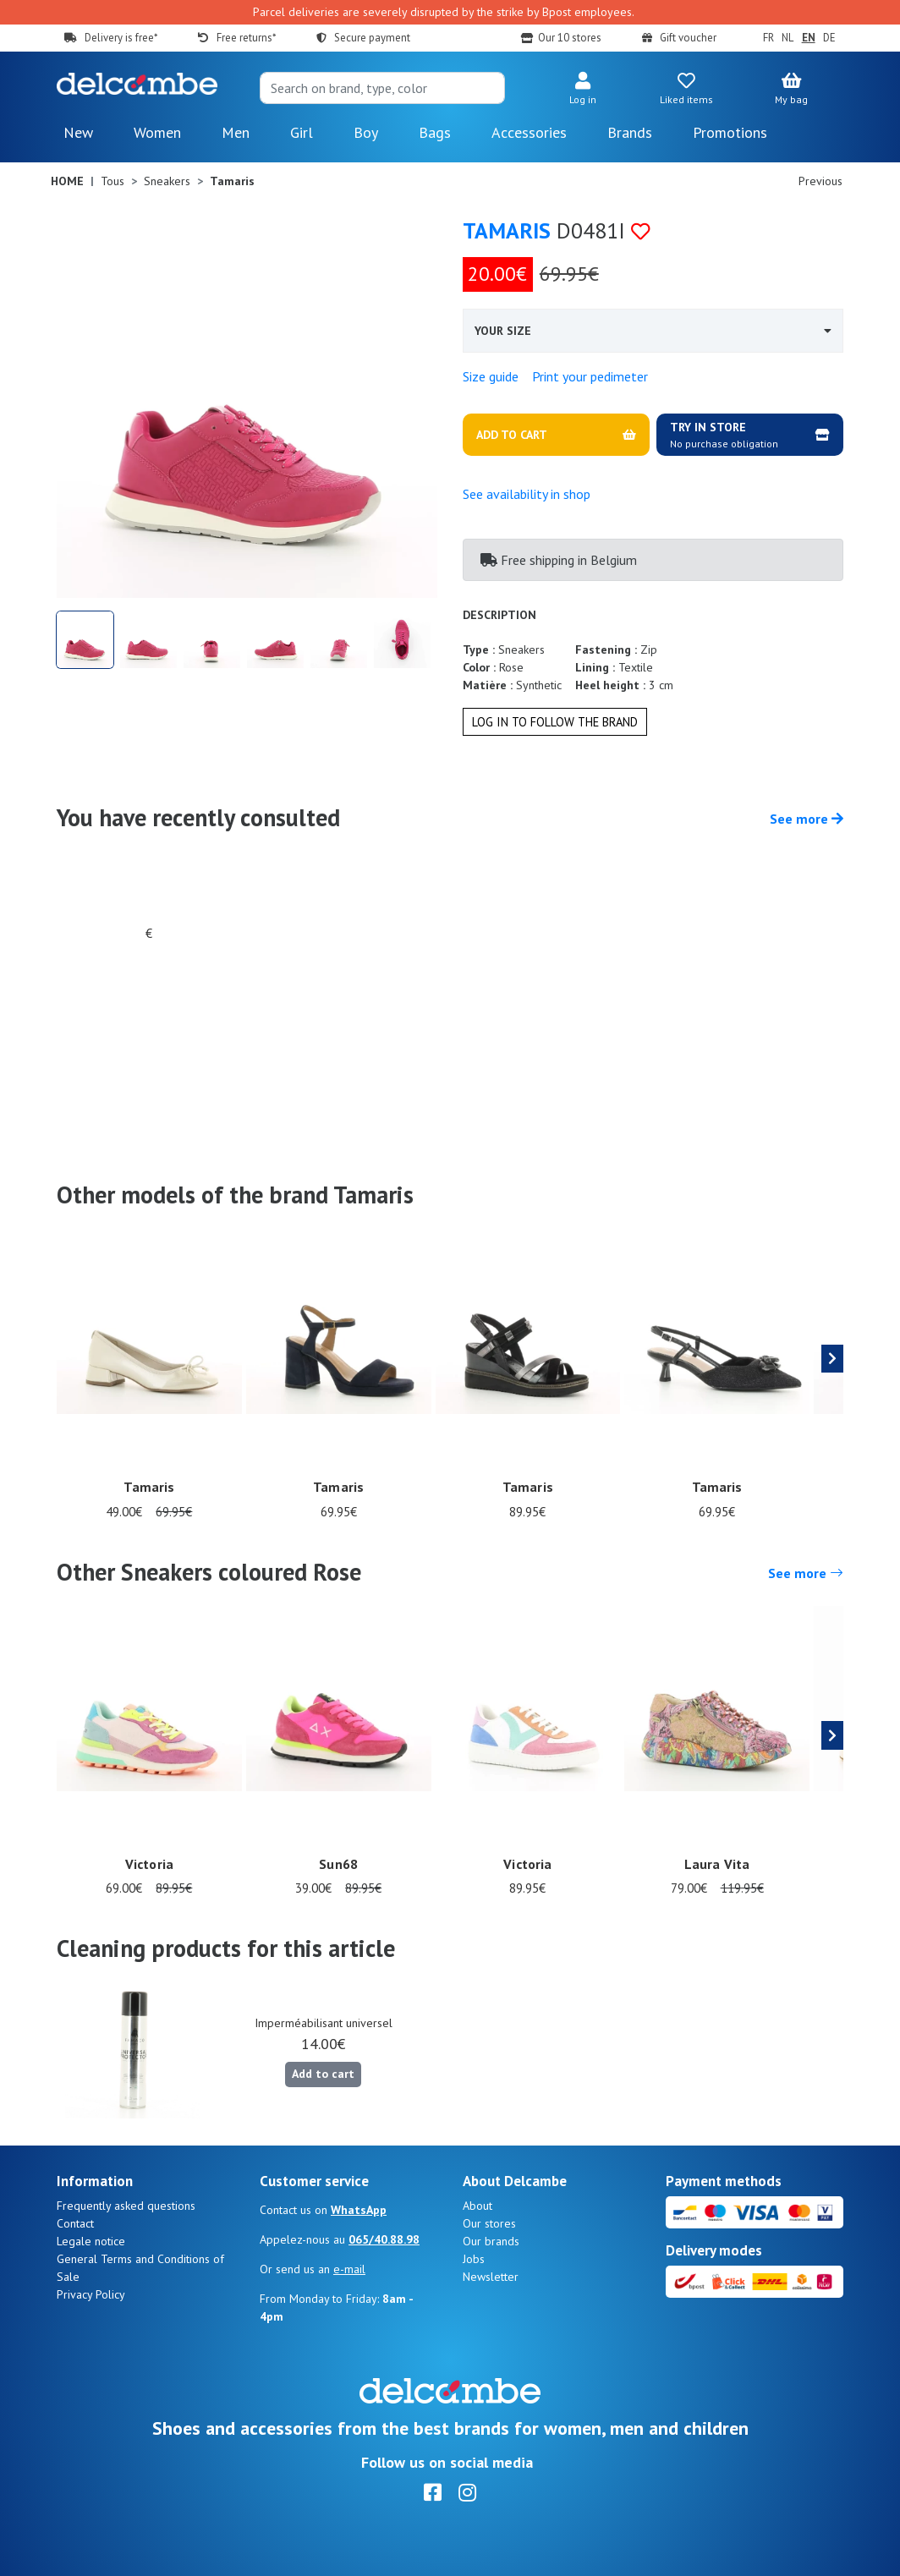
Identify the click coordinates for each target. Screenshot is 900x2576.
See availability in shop (526, 493)
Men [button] (236, 132)
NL (787, 37)
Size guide (491, 376)
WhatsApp (359, 2209)
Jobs (474, 2258)
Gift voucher (688, 37)
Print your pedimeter (590, 376)
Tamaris (507, 230)
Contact (75, 2223)
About (477, 2205)
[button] (582, 89)
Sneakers (167, 181)
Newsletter (491, 2276)
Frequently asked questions (126, 2205)
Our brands (491, 2241)
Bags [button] (435, 132)
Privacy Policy (91, 2294)
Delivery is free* (121, 37)
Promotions (730, 132)
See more (806, 818)
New (78, 132)
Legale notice (91, 2241)
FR (768, 37)
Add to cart (323, 2073)
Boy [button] (366, 132)
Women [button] (157, 132)
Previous (820, 181)
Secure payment (372, 37)
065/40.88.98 (384, 2239)
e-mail (349, 2269)
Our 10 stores (569, 37)
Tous (112, 181)
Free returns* (246, 37)
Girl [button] (301, 132)
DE (829, 37)
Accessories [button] (529, 132)
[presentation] (832, 1359)
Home (67, 181)
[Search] (382, 88)
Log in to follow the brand (555, 722)
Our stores (489, 2223)
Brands (629, 132)
